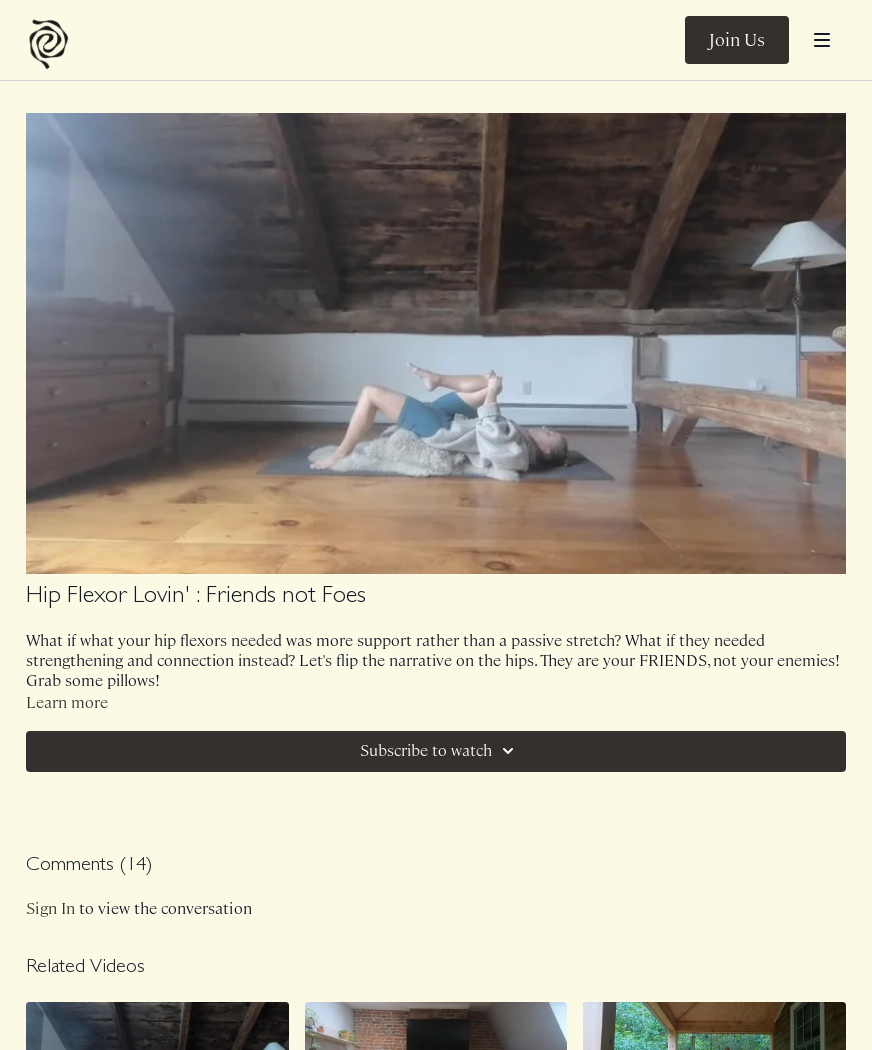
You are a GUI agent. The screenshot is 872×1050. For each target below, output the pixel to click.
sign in (50, 908)
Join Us (737, 40)
